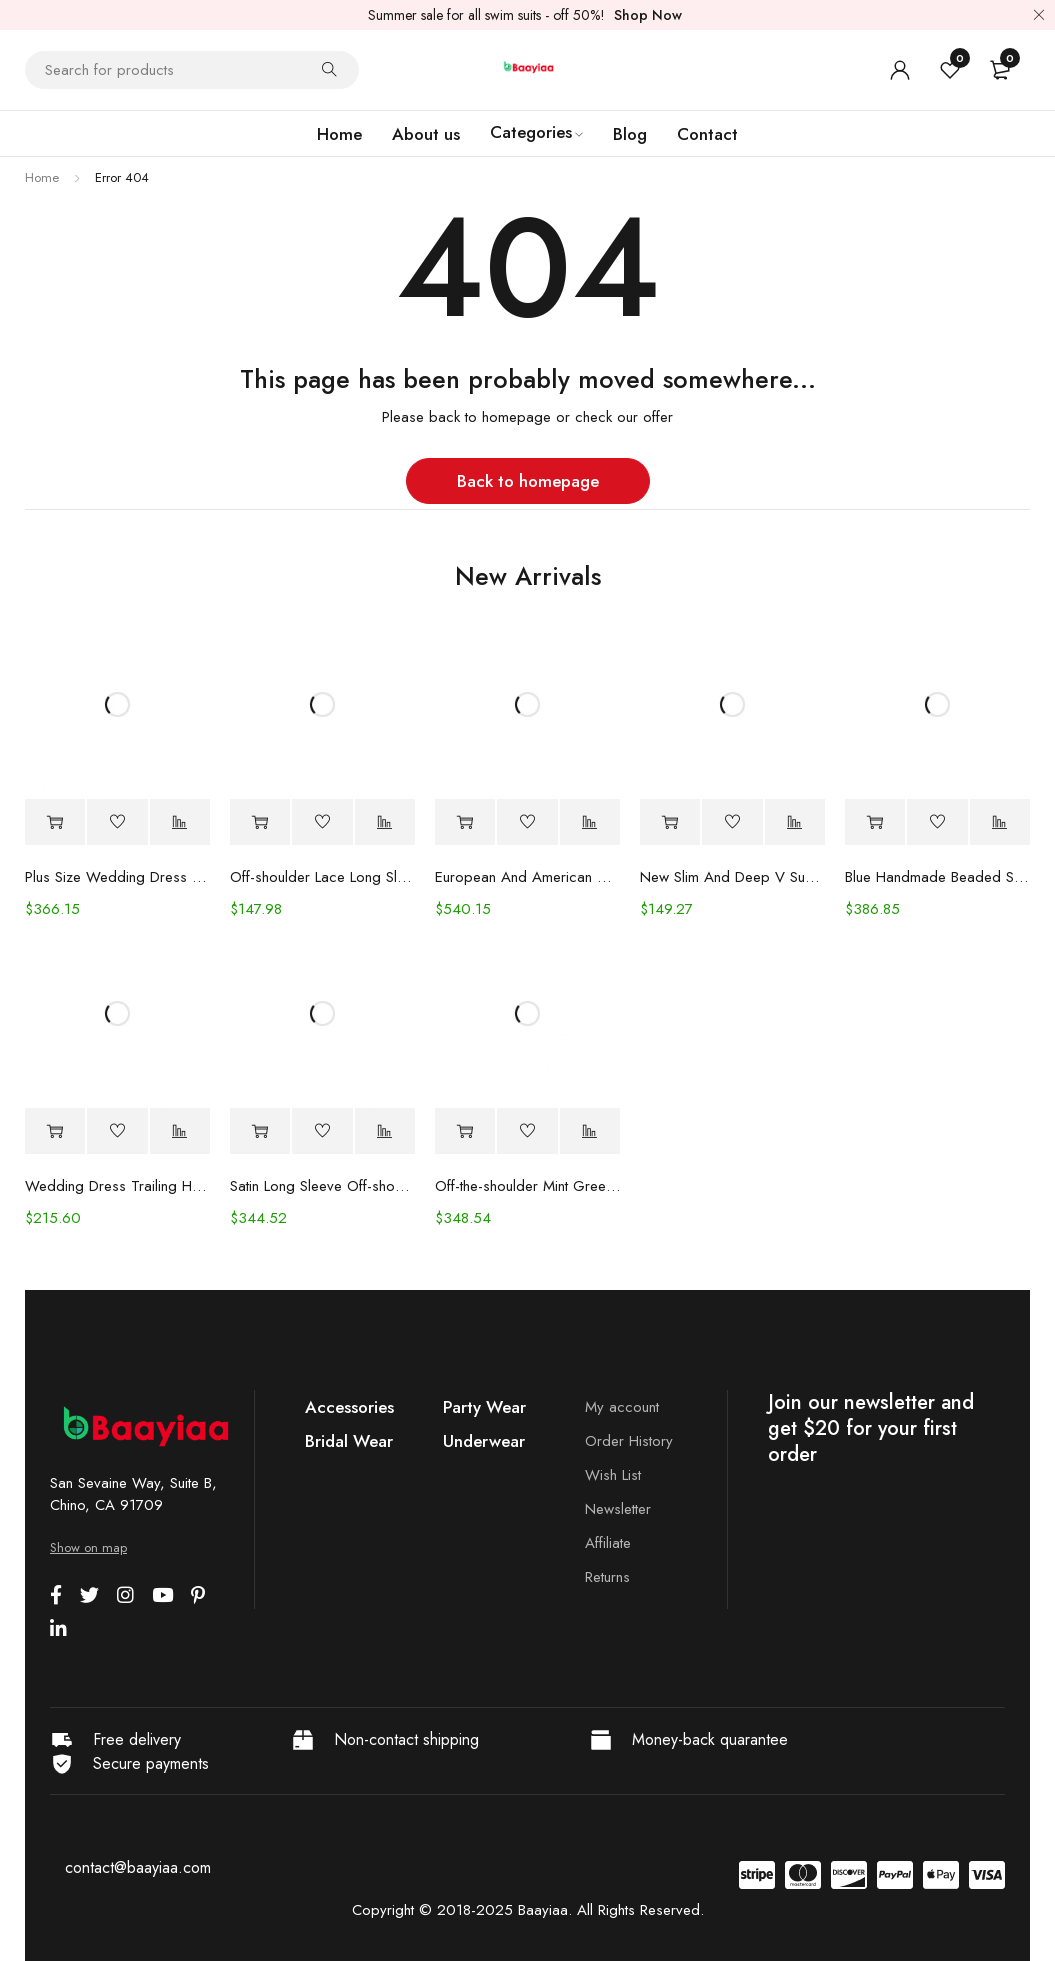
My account (622, 1407)
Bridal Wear (349, 1441)
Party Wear (484, 1407)
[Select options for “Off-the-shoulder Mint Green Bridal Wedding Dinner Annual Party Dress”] (465, 1131)
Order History (629, 1441)
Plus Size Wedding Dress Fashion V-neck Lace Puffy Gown (117, 877)
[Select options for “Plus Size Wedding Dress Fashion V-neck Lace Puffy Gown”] (55, 822)
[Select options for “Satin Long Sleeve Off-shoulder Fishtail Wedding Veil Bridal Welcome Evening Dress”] (260, 1131)
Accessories (349, 1407)
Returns (607, 1577)
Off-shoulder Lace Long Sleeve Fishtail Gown (322, 877)
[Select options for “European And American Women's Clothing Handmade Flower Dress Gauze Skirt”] (465, 822)
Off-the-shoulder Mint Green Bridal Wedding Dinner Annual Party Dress (527, 1186)
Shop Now (648, 15)
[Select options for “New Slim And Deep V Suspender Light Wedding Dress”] (670, 822)
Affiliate (608, 1543)
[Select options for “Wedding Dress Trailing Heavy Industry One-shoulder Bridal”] (55, 1131)
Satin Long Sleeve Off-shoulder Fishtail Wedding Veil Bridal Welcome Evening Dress (322, 1186)
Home (42, 177)
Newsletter (618, 1509)
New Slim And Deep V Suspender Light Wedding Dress (732, 877)
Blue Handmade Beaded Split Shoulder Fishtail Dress (937, 877)
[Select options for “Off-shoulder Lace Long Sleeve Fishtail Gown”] (260, 822)
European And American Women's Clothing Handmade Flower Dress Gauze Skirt (527, 877)
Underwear (484, 1441)
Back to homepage (528, 481)
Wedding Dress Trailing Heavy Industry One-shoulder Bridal (117, 1186)
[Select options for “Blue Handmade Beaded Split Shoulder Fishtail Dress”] (875, 822)
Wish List (613, 1475)
